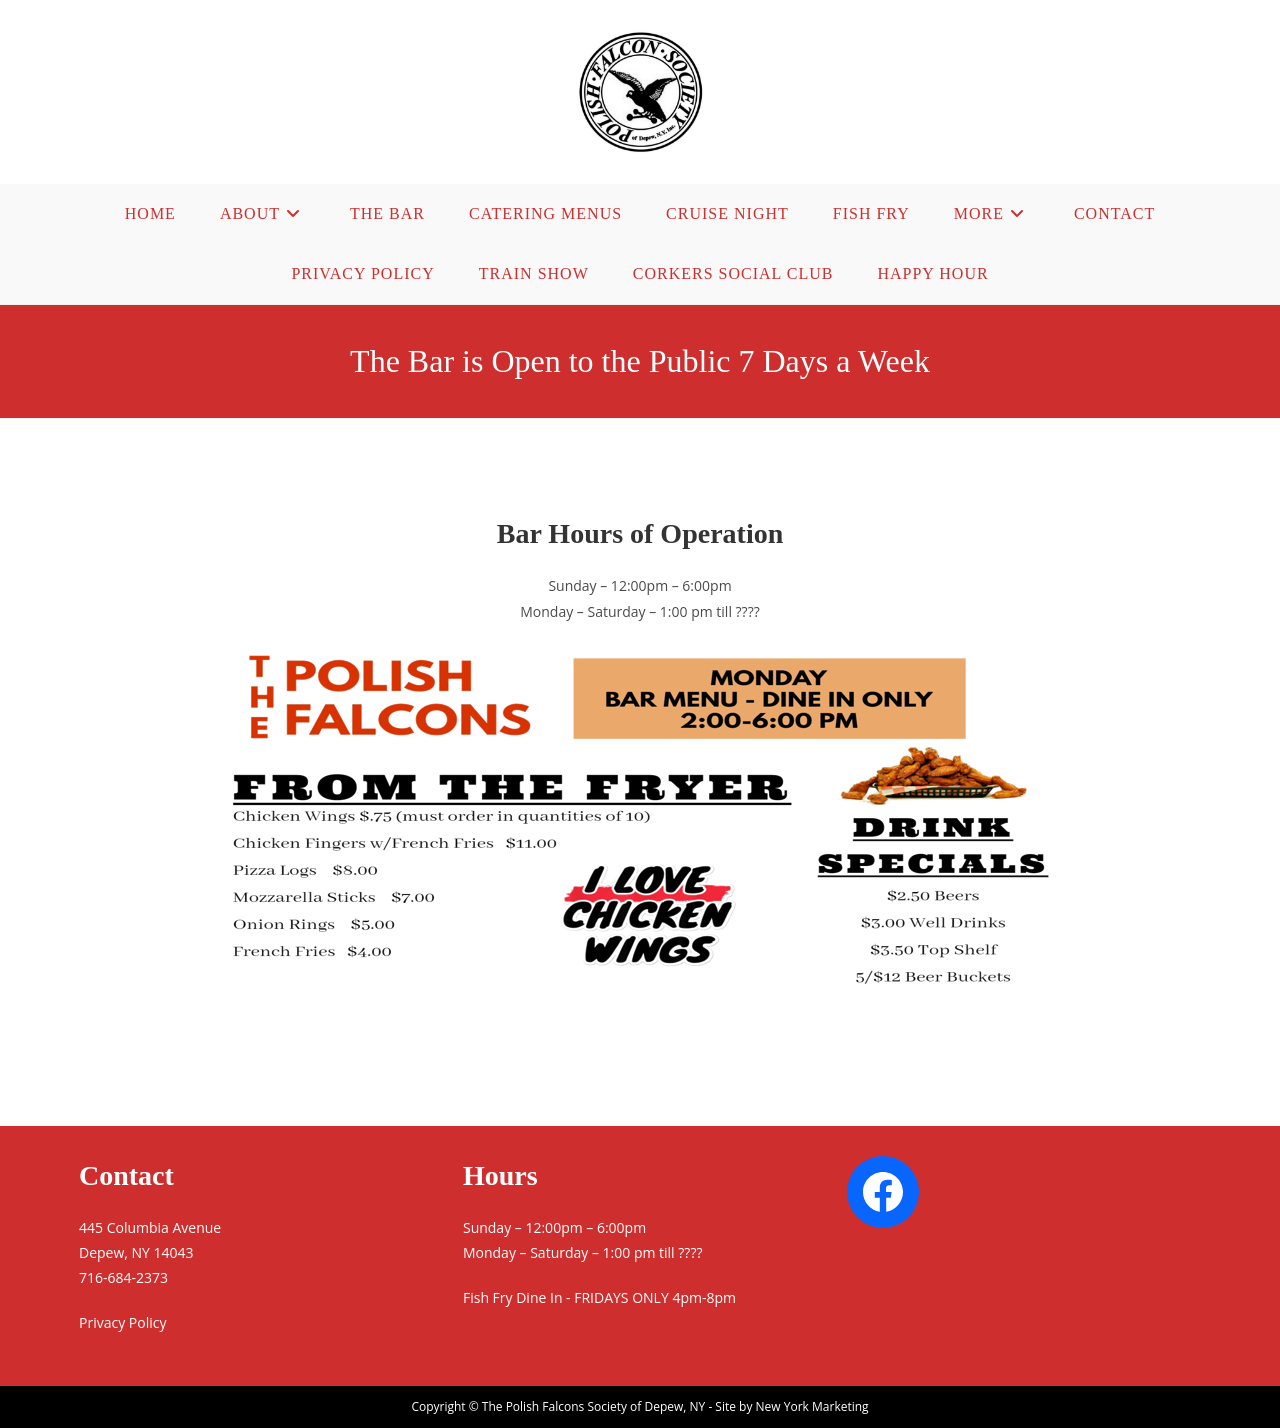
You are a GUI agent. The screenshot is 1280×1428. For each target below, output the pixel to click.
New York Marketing (812, 1406)
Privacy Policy (122, 1322)
